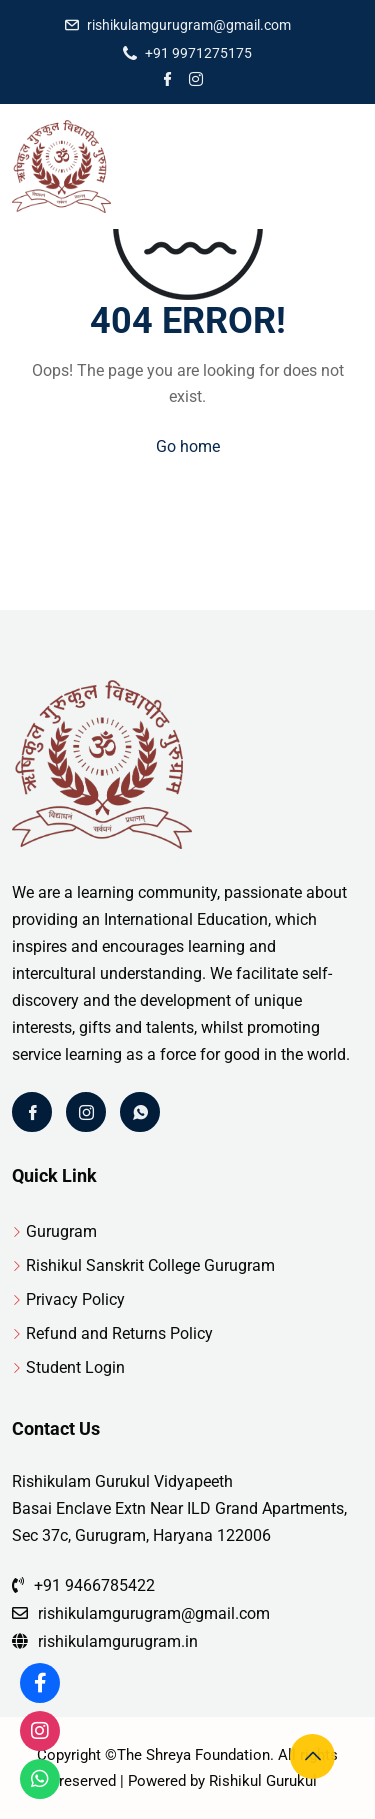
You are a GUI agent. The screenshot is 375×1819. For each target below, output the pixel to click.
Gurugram (61, 1231)
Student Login (75, 1367)
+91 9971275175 (198, 53)
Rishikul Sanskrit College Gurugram (150, 1265)
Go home (188, 446)
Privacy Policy (75, 1299)
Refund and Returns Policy (119, 1333)
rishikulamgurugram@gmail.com (189, 25)
